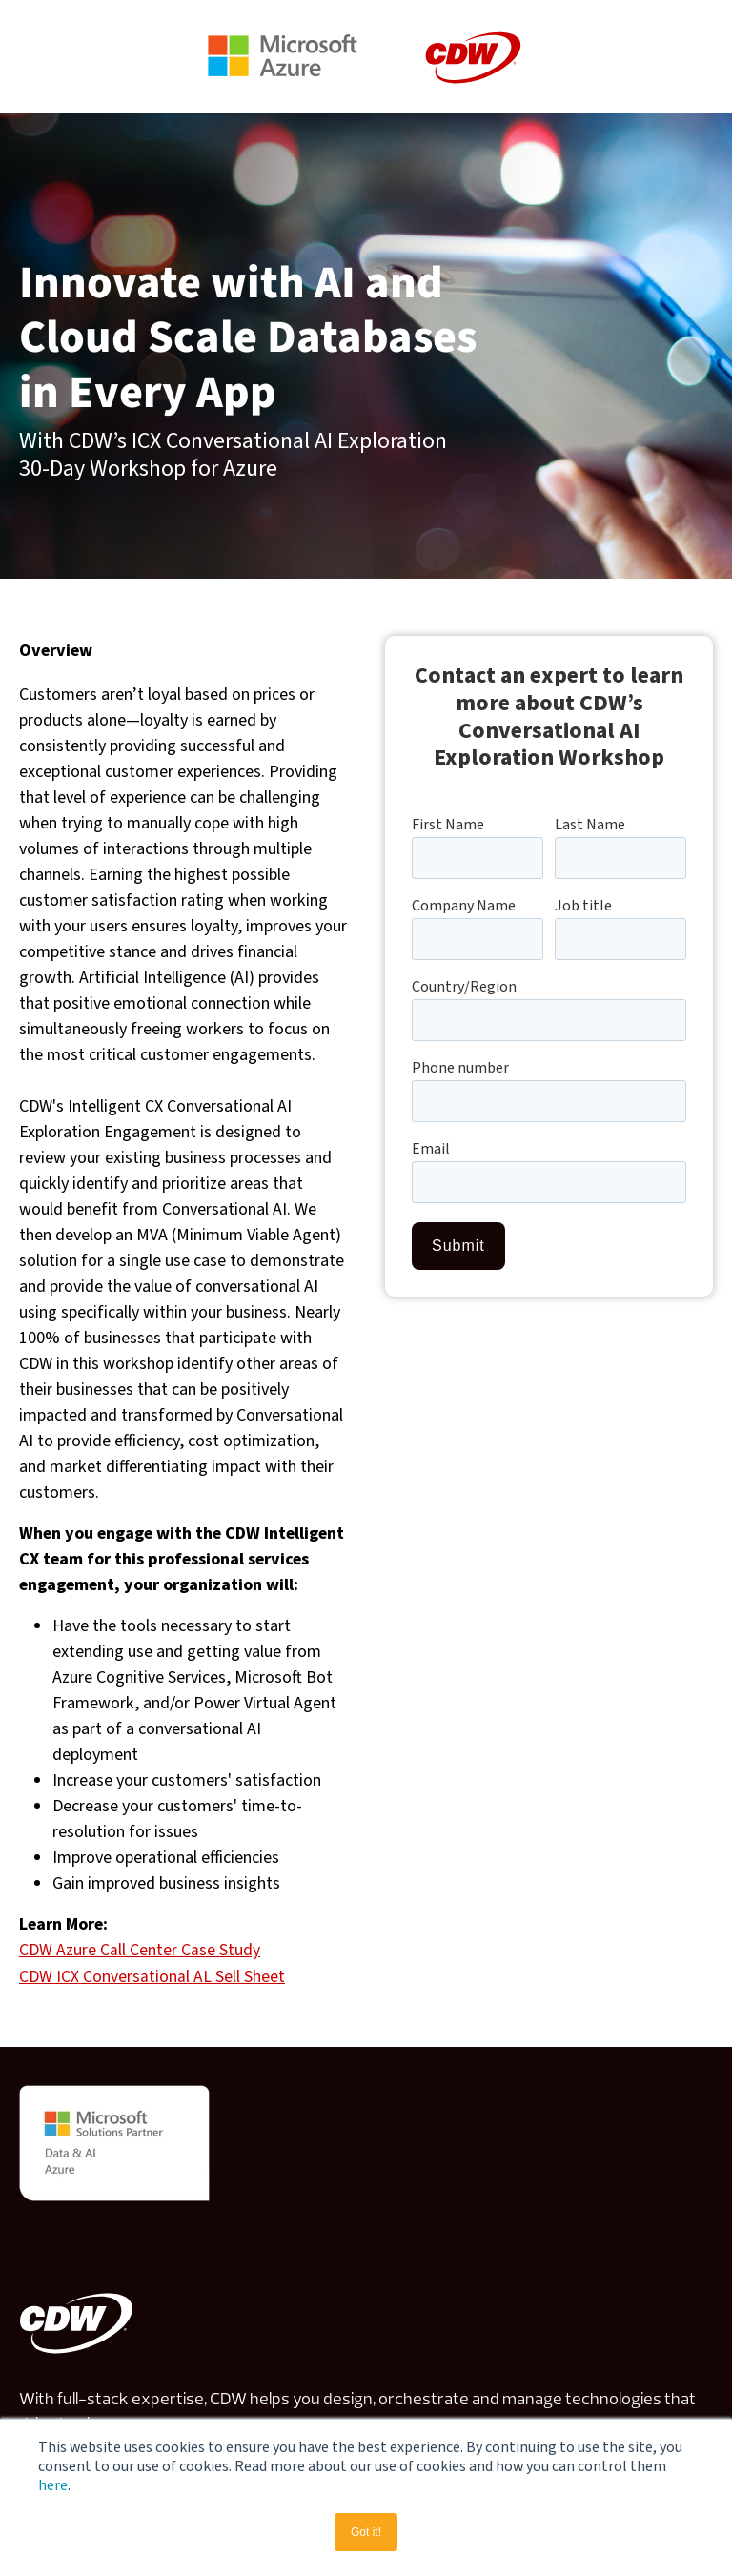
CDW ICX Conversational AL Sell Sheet (152, 1976)
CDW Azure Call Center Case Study (139, 1950)
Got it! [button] (366, 2532)
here (53, 2485)
